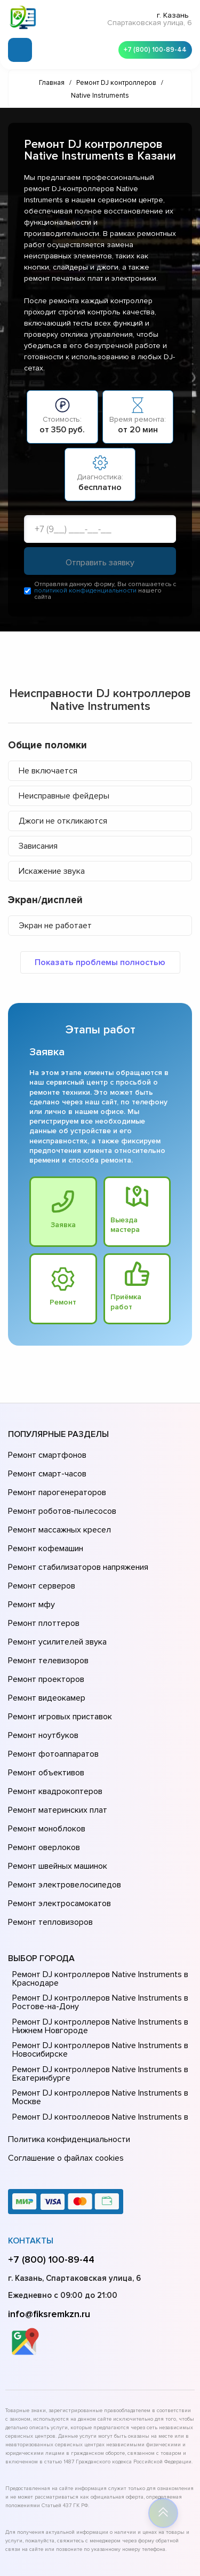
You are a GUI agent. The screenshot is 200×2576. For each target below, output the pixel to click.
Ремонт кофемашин (44, 1530)
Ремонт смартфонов (46, 1455)
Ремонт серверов (41, 1559)
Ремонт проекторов (45, 1634)
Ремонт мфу (30, 1574)
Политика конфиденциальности (66, 2042)
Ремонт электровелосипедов (62, 1799)
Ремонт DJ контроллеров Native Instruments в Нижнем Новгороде (96, 1931)
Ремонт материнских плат (55, 1739)
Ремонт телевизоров (47, 1619)
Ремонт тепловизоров (49, 1829)
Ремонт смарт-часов (46, 1470)
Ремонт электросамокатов (57, 1814)
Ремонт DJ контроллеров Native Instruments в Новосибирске (96, 1955)
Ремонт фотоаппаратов (52, 1694)
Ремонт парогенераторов (55, 1485)
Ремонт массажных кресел (57, 1515)
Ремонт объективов (45, 1709)
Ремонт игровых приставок (58, 1664)
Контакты (30, 2137)
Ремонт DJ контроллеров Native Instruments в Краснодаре (96, 1883)
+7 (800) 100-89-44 (152, 48)
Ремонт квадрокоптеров (53, 1724)
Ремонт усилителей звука (55, 1604)
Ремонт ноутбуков (41, 1679)
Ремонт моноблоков (45, 1754)
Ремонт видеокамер (45, 1649)
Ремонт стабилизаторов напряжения (76, 1545)
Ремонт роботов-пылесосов (60, 1500)
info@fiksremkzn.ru (49, 2211)
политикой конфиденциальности (85, 592)
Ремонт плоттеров (42, 1589)
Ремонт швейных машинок (55, 1784)
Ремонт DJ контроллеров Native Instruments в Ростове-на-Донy (96, 1907)
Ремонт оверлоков (42, 1769)
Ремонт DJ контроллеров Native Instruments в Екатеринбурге (96, 1978)
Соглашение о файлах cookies (64, 2057)
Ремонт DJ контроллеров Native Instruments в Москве (96, 2002)
